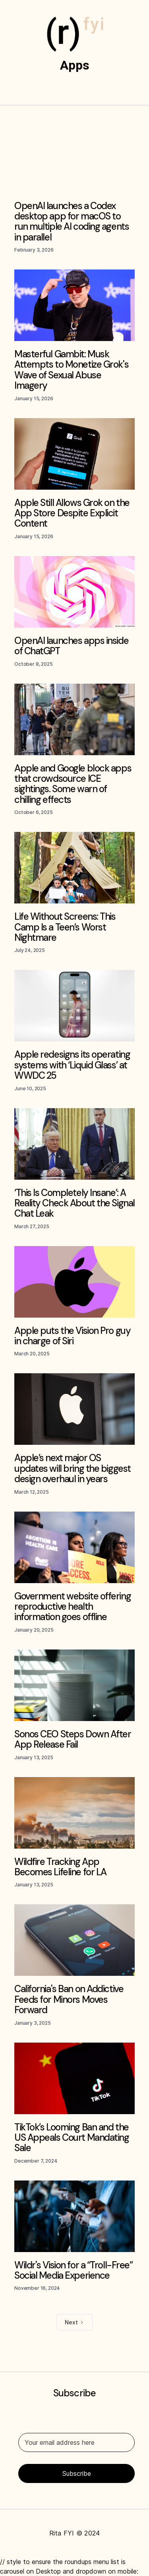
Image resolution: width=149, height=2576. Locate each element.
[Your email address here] (76, 2442)
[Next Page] (74, 2322)
